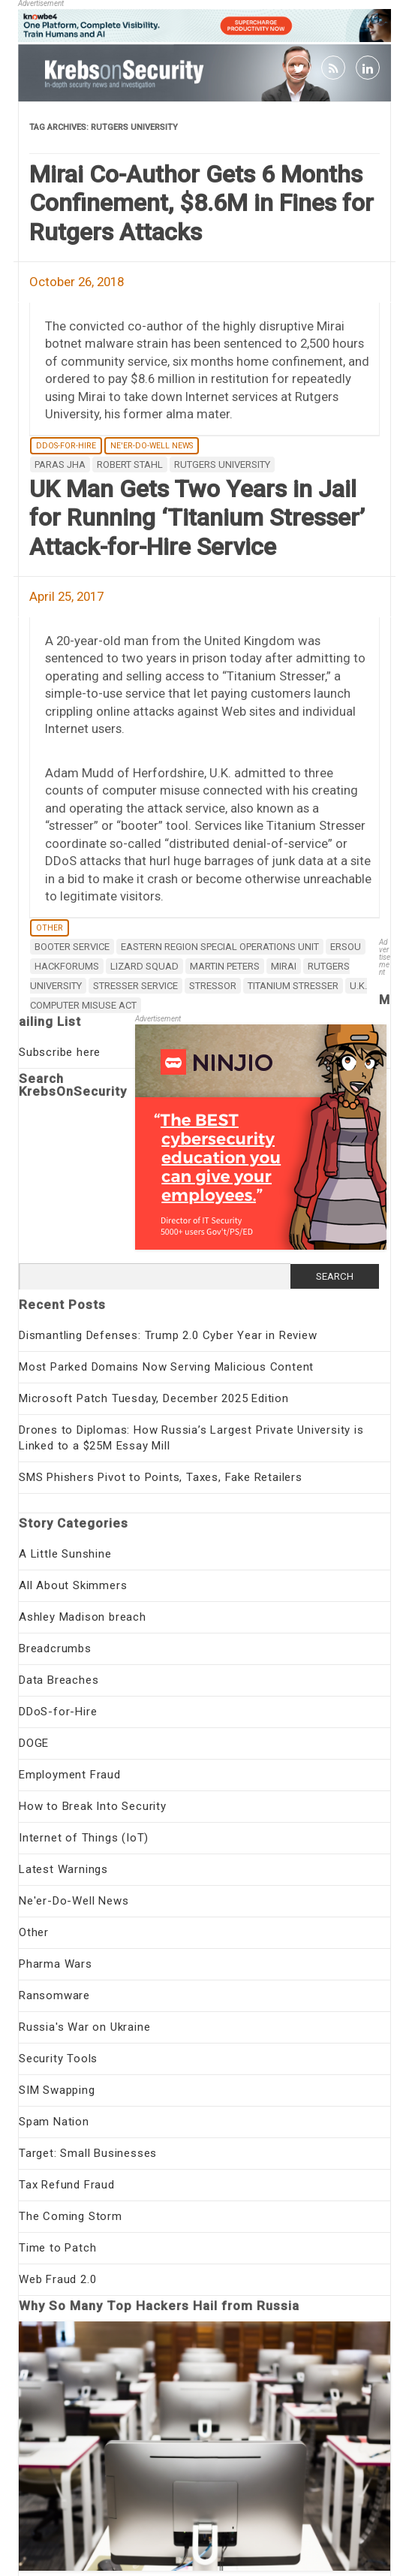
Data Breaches (58, 1680)
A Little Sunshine (65, 1554)
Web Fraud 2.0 (57, 2279)
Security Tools (58, 2058)
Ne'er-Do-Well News (151, 446)
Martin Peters (225, 966)
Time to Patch (57, 2248)
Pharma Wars (55, 1964)
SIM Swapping (57, 2090)
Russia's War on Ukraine (84, 2027)
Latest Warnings (63, 1869)
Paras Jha (60, 464)
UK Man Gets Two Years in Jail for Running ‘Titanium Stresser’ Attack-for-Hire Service (197, 518)
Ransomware (54, 1995)
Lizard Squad (144, 966)
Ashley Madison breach (82, 1617)
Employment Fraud (70, 1774)
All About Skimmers (73, 1585)
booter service (72, 946)
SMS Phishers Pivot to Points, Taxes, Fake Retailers (160, 1477)
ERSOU (345, 946)
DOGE (34, 1743)
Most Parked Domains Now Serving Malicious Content (166, 1367)
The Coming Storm (70, 2216)
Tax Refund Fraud (67, 2184)
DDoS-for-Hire (66, 446)
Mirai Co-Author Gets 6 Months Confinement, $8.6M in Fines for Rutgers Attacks (201, 203)
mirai (283, 966)
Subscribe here (60, 1052)
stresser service (135, 985)
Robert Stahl (130, 464)
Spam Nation (54, 2121)
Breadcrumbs (55, 1648)
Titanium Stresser (293, 985)
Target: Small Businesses (88, 2153)
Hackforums (67, 966)
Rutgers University (222, 464)
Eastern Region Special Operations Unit (220, 946)
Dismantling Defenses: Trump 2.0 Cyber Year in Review (168, 1335)
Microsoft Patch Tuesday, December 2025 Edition (154, 1398)
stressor (212, 985)
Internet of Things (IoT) (84, 1838)
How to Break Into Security (93, 1806)
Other (49, 928)
